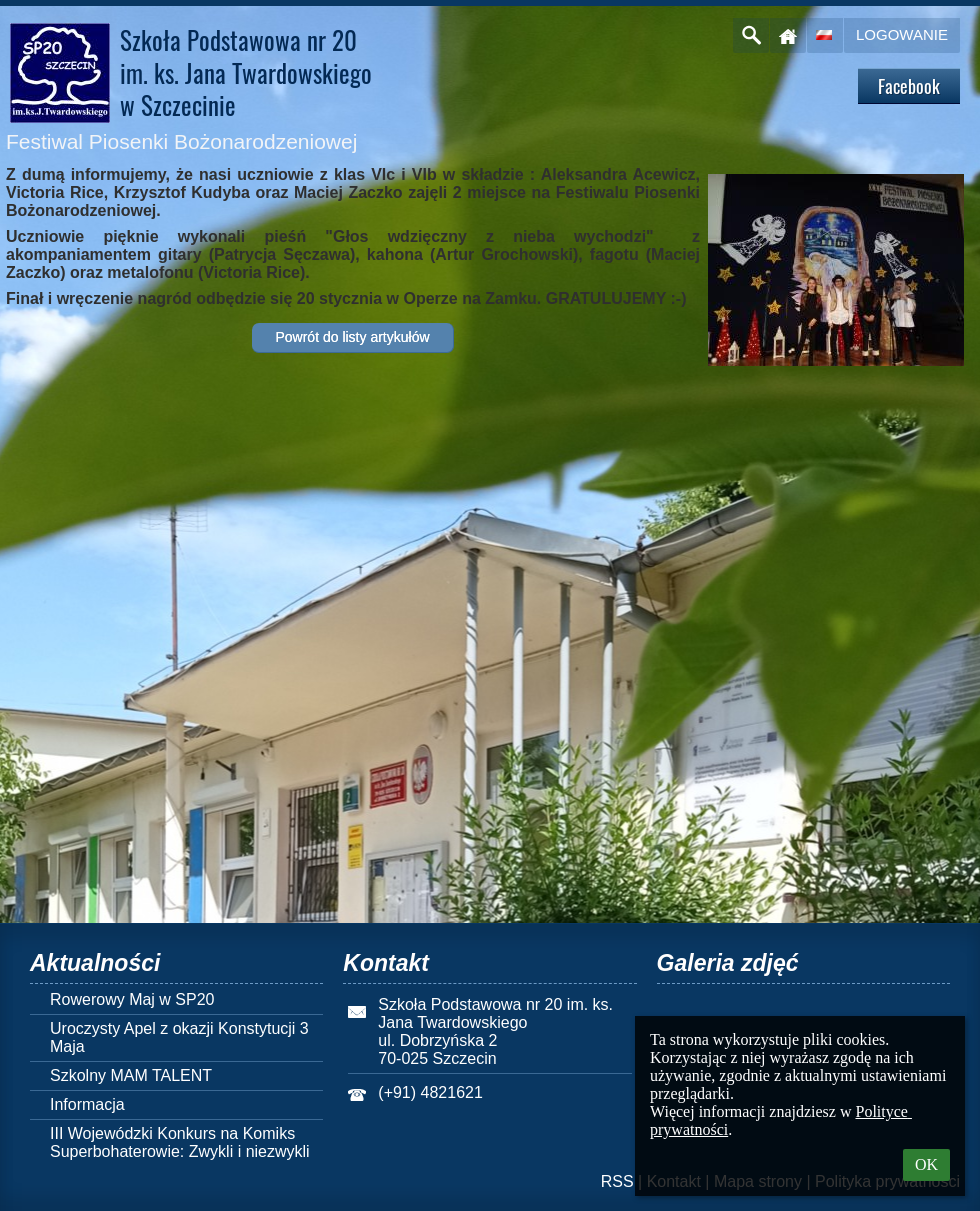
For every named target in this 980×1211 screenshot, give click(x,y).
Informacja (87, 1104)
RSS (617, 1181)
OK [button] (926, 1164)
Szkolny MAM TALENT (131, 1075)
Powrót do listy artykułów (352, 337)
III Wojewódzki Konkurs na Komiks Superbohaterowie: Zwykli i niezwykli (180, 1142)
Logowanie (902, 34)
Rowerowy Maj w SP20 (132, 999)
